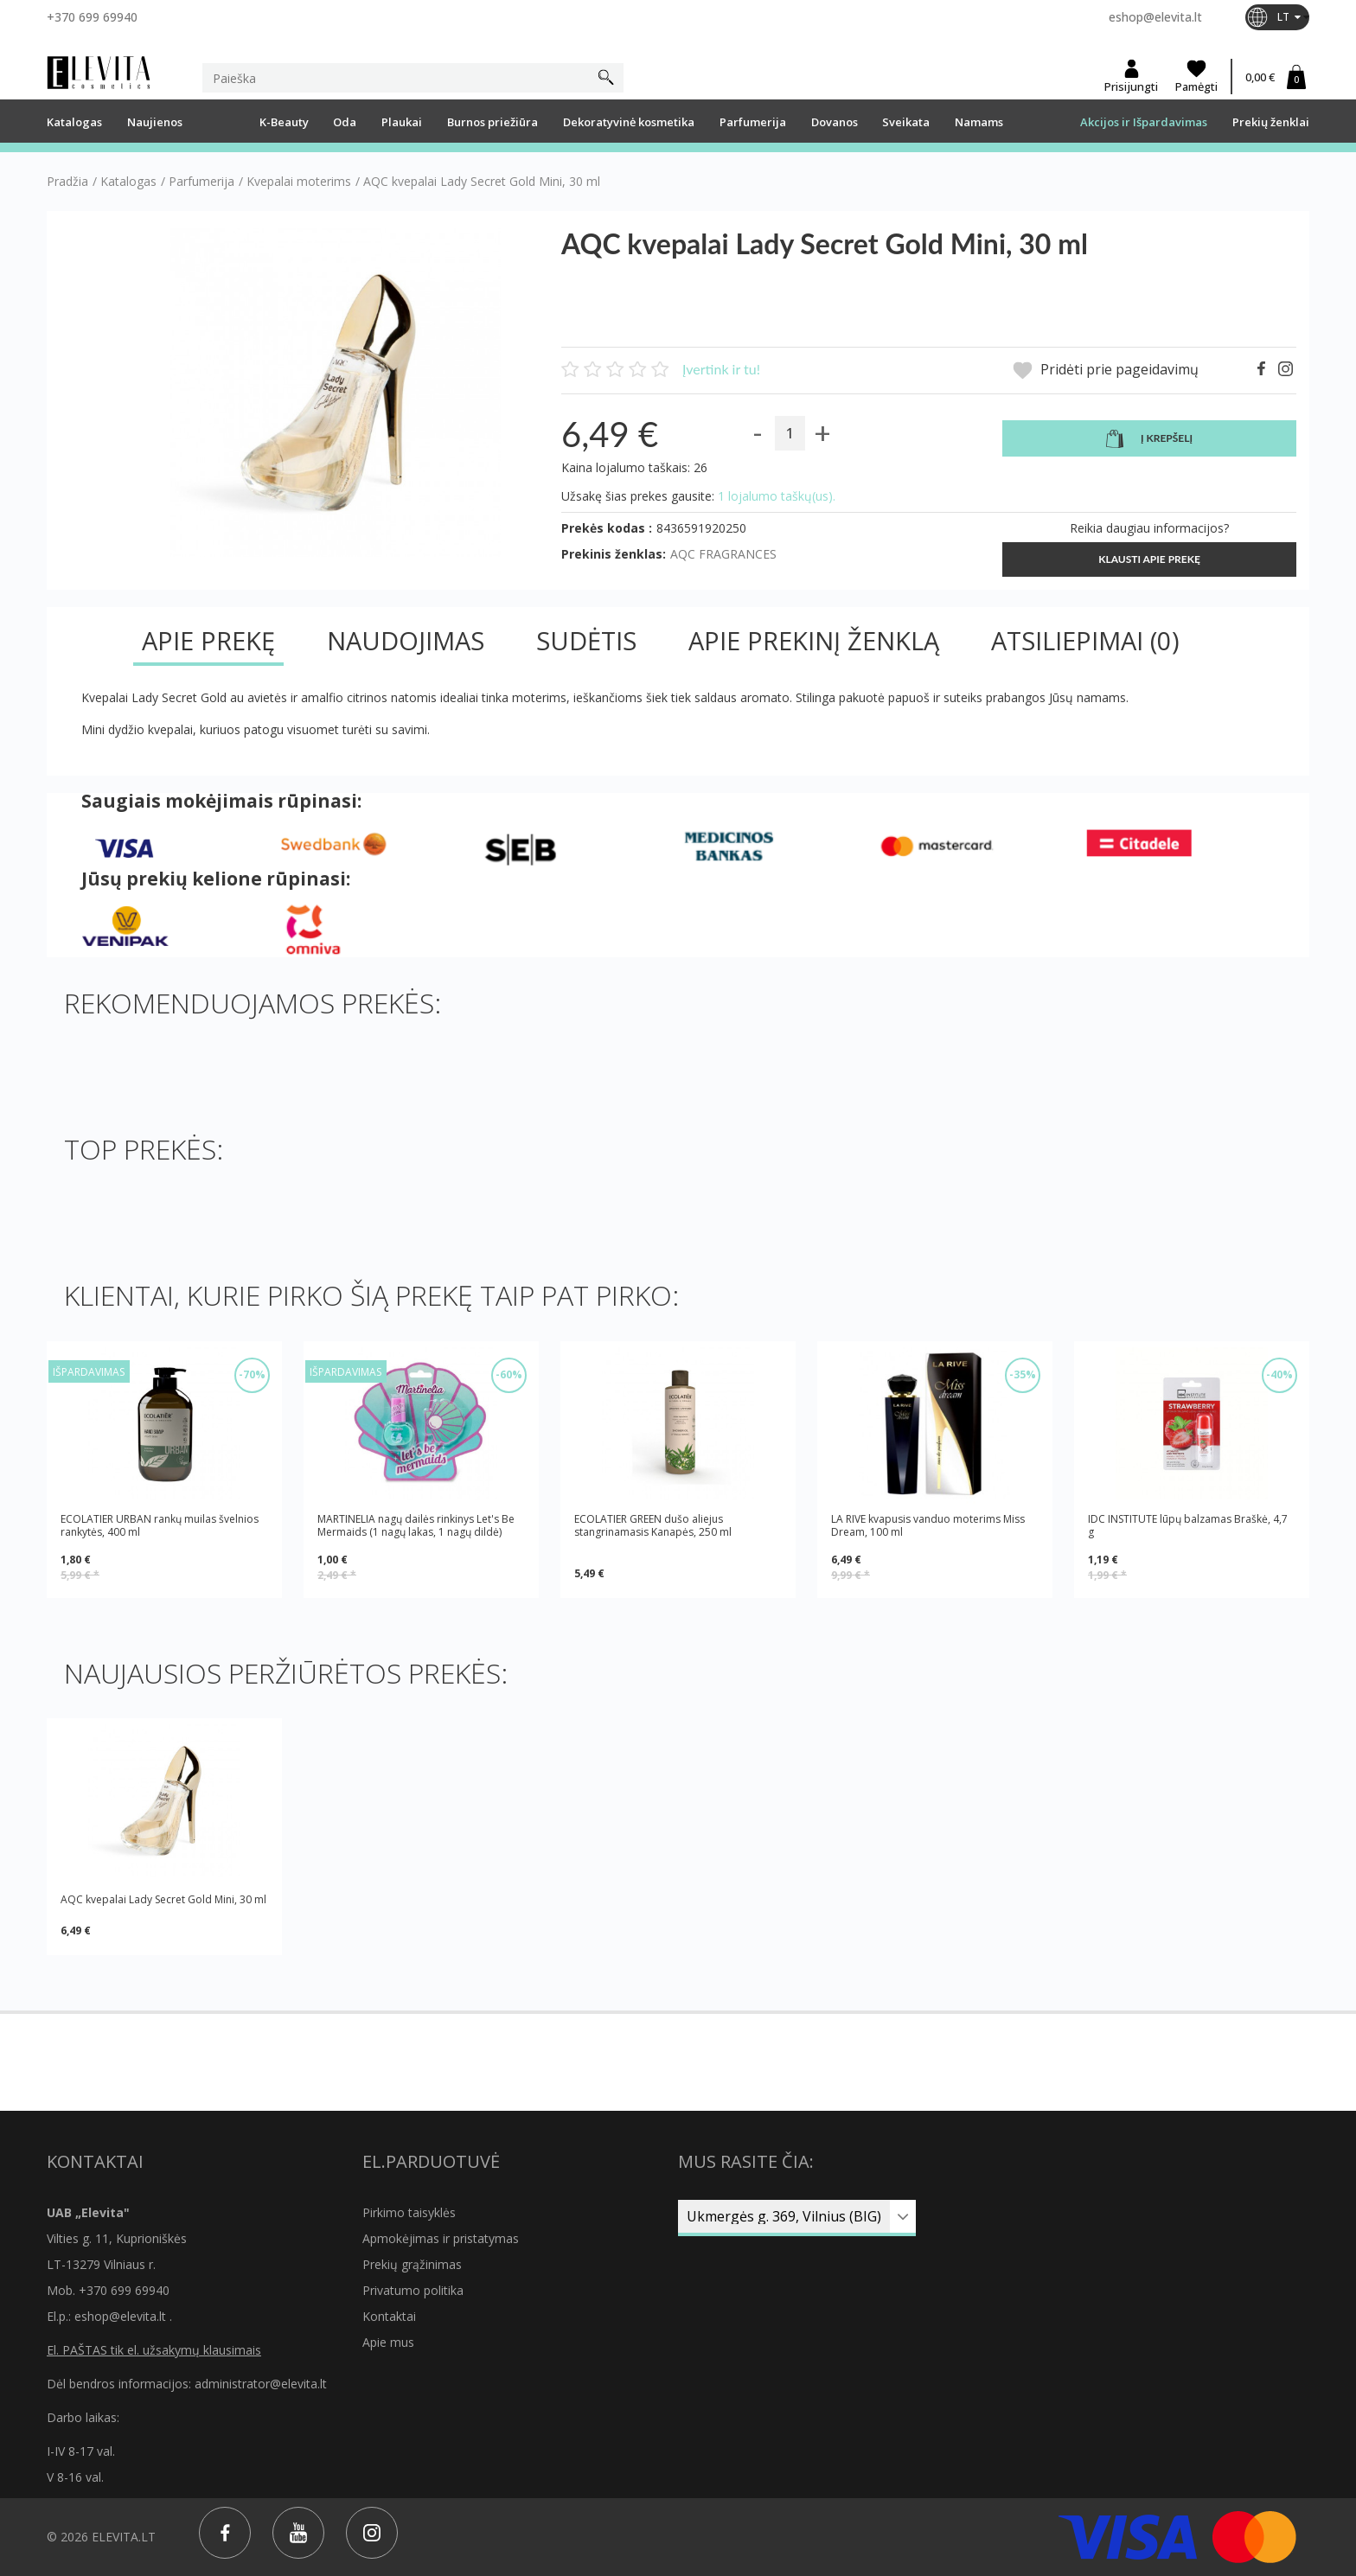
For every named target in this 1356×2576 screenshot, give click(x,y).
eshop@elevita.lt (1155, 17)
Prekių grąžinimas (412, 2264)
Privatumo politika (413, 2290)
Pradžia (67, 181)
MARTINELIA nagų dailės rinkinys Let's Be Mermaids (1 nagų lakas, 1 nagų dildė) (416, 1525)
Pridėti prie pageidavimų (1106, 370)
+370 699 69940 (92, 17)
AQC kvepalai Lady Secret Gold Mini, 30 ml (163, 1899)
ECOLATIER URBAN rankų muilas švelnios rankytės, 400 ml (160, 1525)
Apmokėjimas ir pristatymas (440, 2238)
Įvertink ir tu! (721, 369)
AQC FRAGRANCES (723, 554)
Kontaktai (389, 2316)
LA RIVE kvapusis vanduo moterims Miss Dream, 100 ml (928, 1525)
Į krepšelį (1149, 439)
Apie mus (388, 2342)
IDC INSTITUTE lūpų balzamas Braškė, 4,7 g (1188, 1525)
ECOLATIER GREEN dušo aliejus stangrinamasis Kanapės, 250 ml (653, 1525)
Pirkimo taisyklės (409, 2212)
